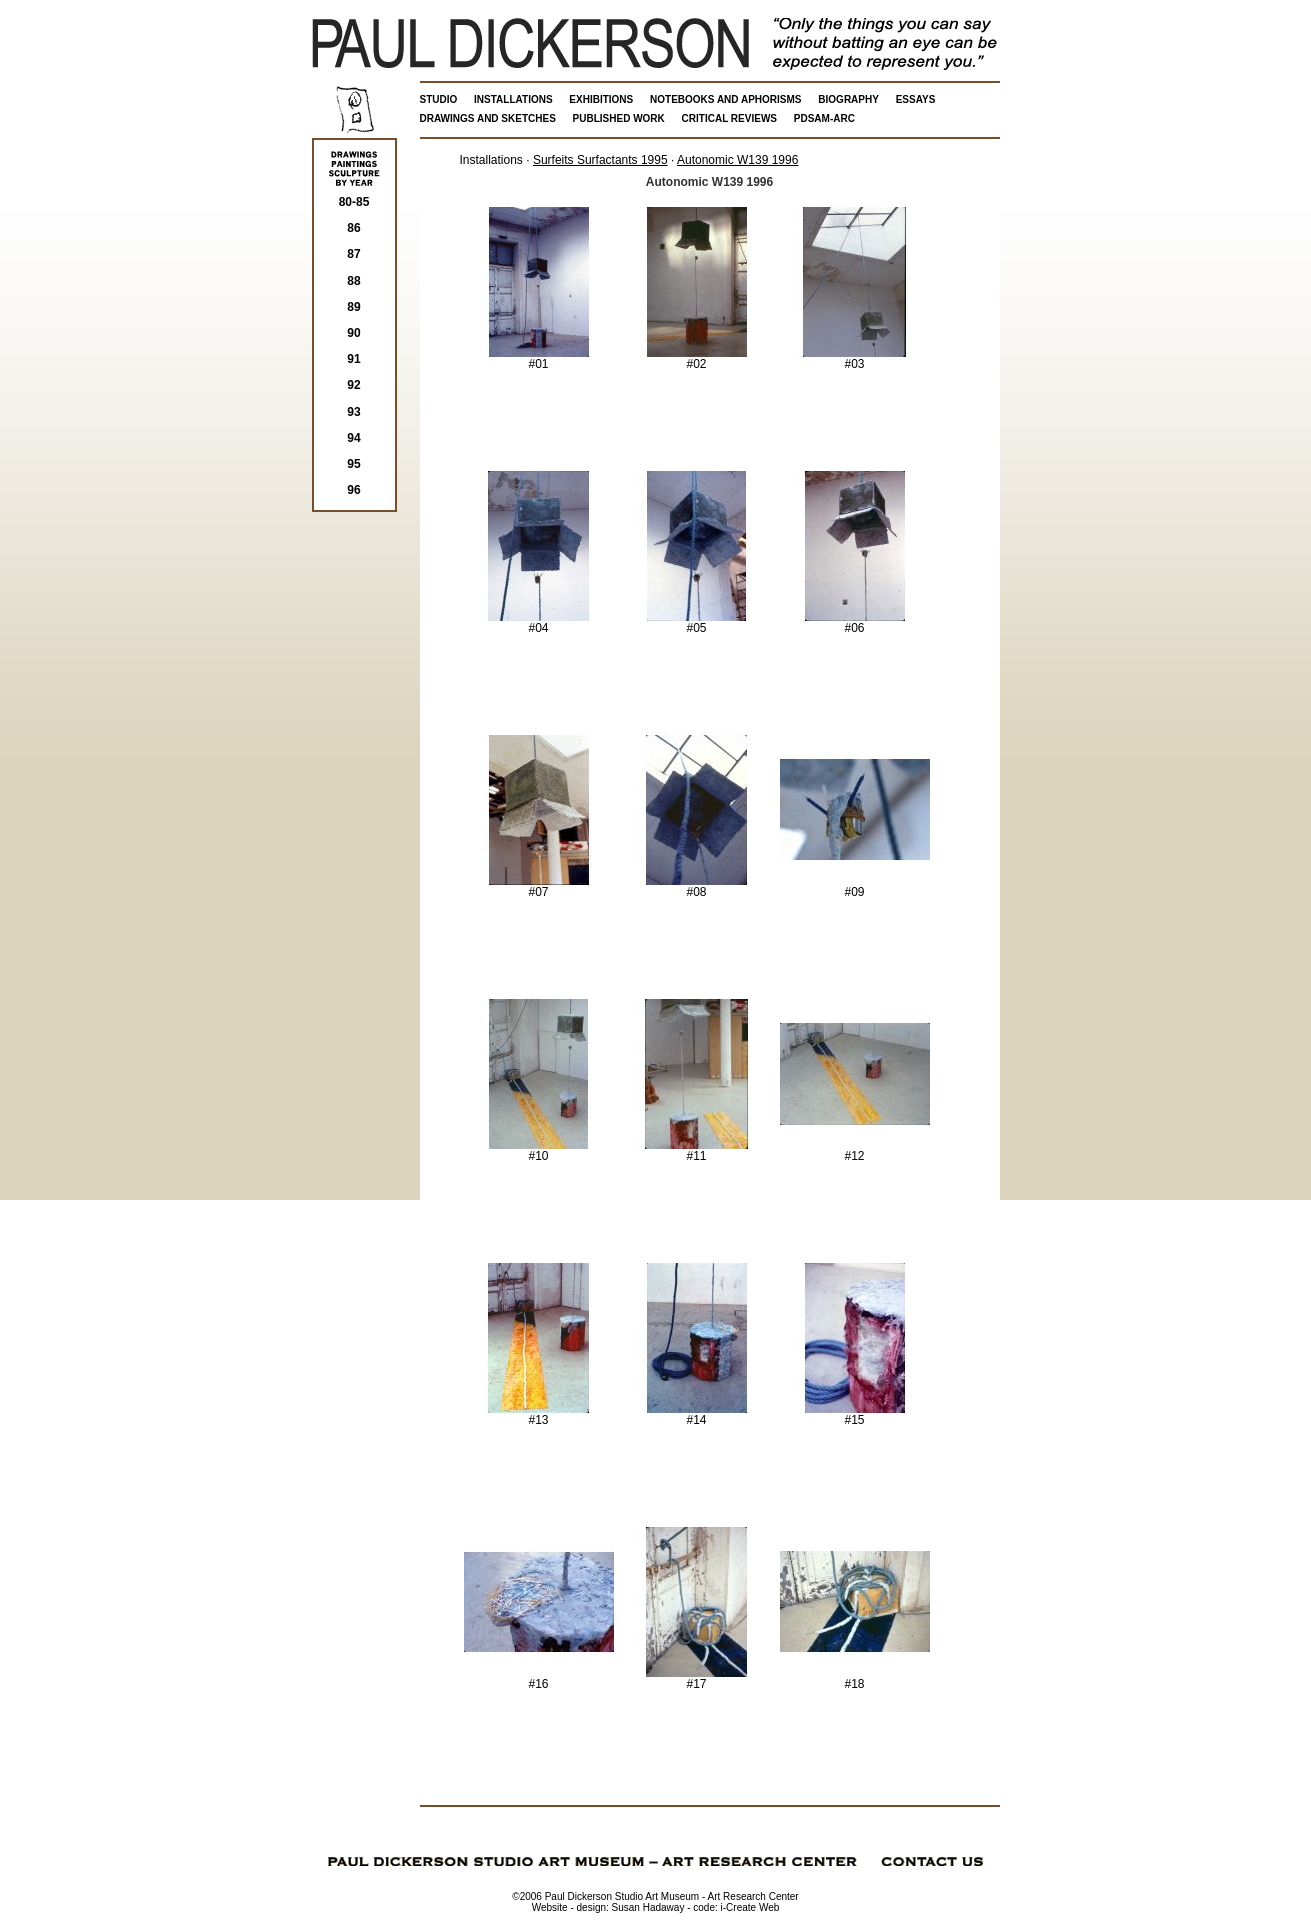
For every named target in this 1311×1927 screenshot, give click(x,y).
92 (353, 385)
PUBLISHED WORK (619, 118)
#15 (855, 1414)
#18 (855, 1678)
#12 (855, 1150)
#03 (855, 358)
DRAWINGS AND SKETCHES (488, 118)
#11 (697, 1150)
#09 (855, 886)
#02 (697, 358)
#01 (539, 358)
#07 (539, 886)
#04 (539, 622)
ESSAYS (916, 99)
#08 (697, 886)
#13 (539, 1414)
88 (353, 281)
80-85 (354, 202)
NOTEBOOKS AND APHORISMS (726, 99)
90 (353, 333)
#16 (539, 1678)
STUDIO (439, 99)
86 (353, 228)
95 (353, 464)
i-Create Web (750, 1907)
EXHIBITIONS (601, 99)
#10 (539, 1150)
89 (353, 307)
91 (353, 359)
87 (353, 254)
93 (353, 412)
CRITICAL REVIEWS (729, 118)
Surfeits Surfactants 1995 (600, 160)
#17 (697, 1678)
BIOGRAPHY (848, 99)
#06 (855, 622)
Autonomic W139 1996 (737, 160)
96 (353, 490)
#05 (697, 622)
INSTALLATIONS (513, 99)
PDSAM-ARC (824, 118)
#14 (697, 1414)
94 (353, 438)
